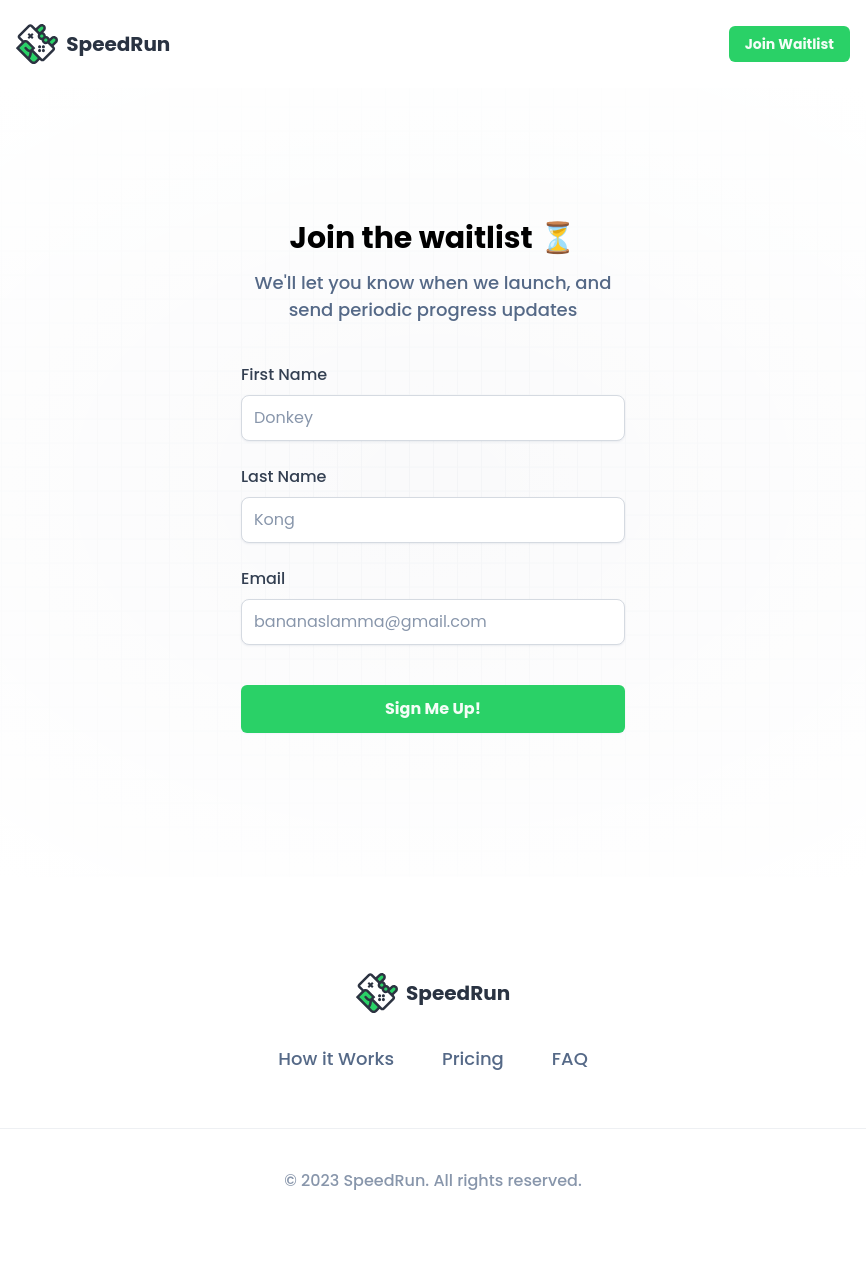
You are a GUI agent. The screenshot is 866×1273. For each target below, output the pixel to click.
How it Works (336, 1058)
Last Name (284, 476)
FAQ (570, 1058)
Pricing (473, 1058)
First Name (284, 374)
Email (263, 578)
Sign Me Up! (433, 708)
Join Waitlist (789, 44)
